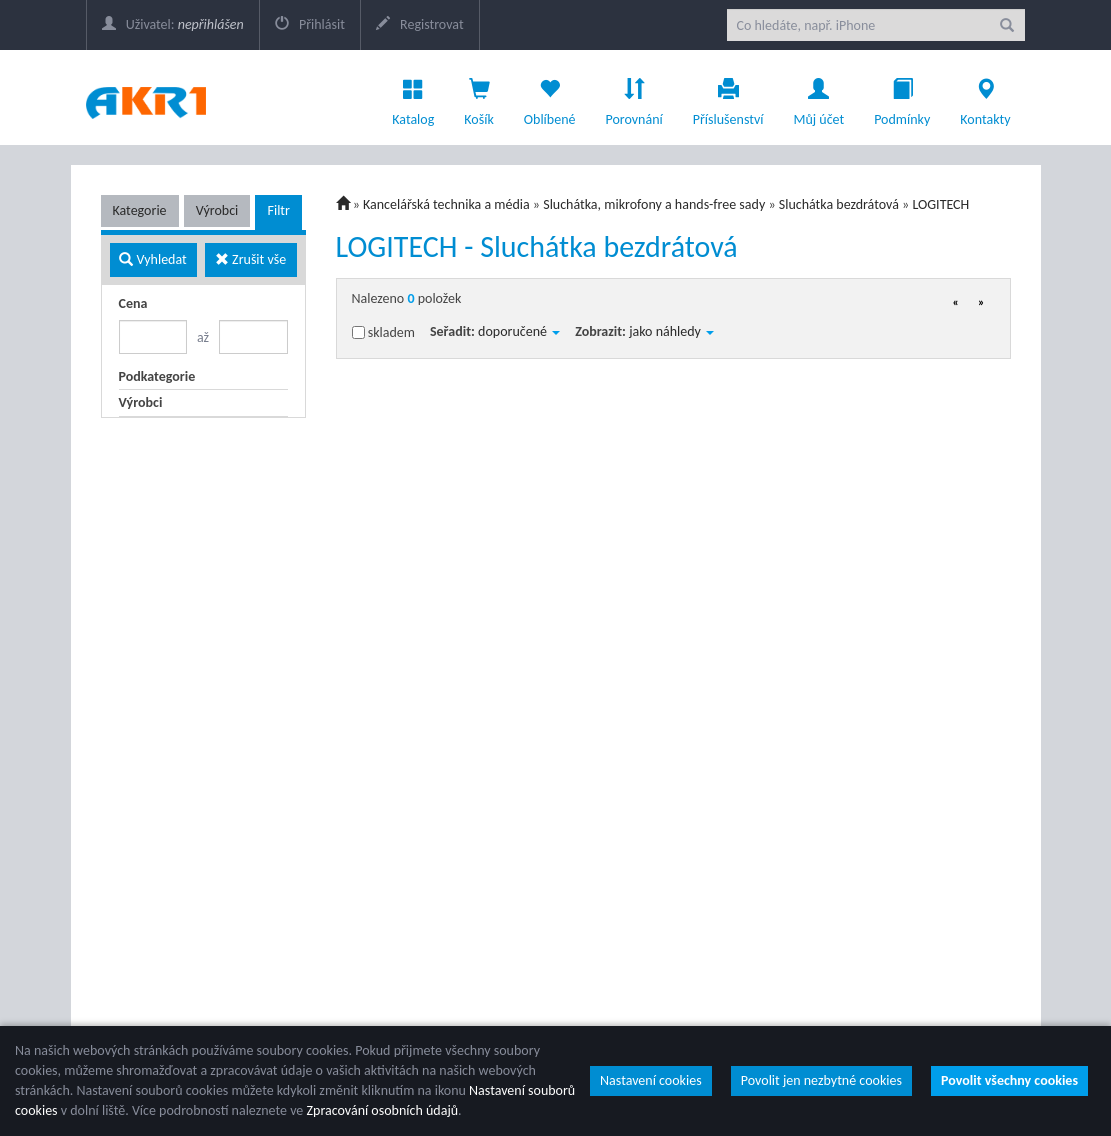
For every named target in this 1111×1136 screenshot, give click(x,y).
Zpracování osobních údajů (382, 1110)
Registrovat (420, 24)
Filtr (278, 210)
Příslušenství (728, 97)
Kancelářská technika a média (446, 204)
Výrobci (217, 210)
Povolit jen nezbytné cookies (821, 1080)
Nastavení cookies (651, 1080)
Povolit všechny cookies (1009, 1080)
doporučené (519, 331)
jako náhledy (671, 331)
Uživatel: (173, 24)
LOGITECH (940, 204)
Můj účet (818, 97)
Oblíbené (550, 97)
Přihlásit (310, 24)
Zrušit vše (250, 259)
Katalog (413, 97)
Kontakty (985, 97)
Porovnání (633, 97)
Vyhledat (152, 259)
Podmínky (902, 97)
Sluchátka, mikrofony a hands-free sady (654, 204)
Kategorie (140, 210)
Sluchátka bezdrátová (839, 204)
